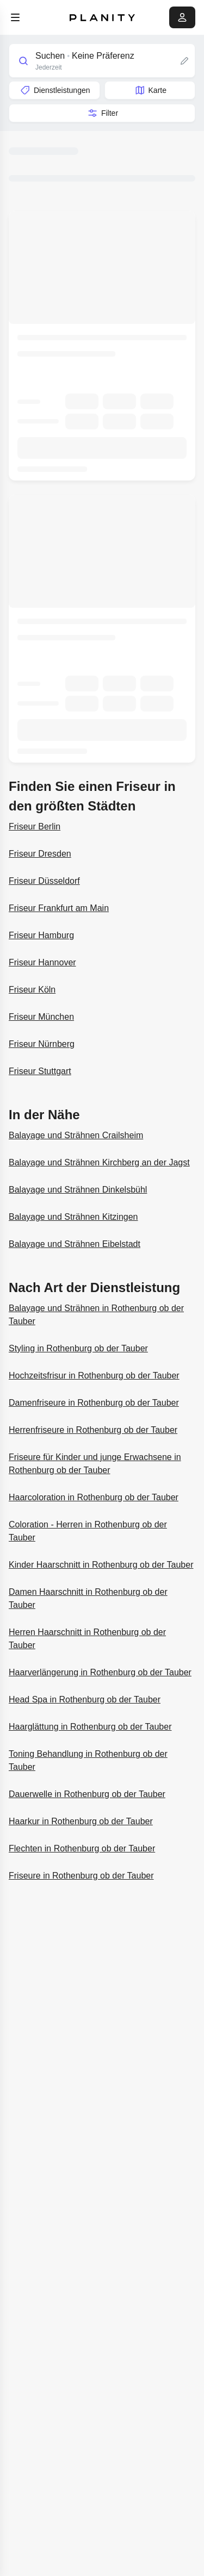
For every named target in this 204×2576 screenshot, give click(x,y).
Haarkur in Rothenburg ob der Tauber (81, 1821)
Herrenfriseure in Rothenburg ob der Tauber (93, 1429)
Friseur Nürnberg (42, 1044)
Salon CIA (29, 623)
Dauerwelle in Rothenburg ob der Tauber (87, 1794)
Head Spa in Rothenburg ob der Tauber (84, 1699)
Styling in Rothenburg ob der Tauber (78, 1348)
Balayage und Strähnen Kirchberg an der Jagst (99, 1162)
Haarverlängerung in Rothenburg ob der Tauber (100, 1672)
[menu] (15, 17)
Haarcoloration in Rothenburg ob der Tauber (93, 1497)
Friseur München (41, 1016)
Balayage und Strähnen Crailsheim (76, 1135)
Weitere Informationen (40, 479)
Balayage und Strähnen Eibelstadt (74, 1244)
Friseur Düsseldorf (44, 880)
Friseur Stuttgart (40, 1071)
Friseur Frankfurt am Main (59, 908)
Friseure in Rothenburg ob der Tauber (81, 1875)
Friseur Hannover (42, 962)
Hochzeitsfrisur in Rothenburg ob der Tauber (94, 1375)
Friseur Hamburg (41, 935)
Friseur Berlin (34, 826)
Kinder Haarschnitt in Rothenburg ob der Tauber (101, 1564)
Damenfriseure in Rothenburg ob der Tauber (94, 1402)
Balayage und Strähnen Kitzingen (73, 1216)
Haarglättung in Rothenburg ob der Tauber (90, 1726)
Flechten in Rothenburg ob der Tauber (82, 1848)
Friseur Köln (32, 989)
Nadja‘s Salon (34, 339)
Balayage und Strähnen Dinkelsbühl (78, 1189)
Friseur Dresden (40, 853)
